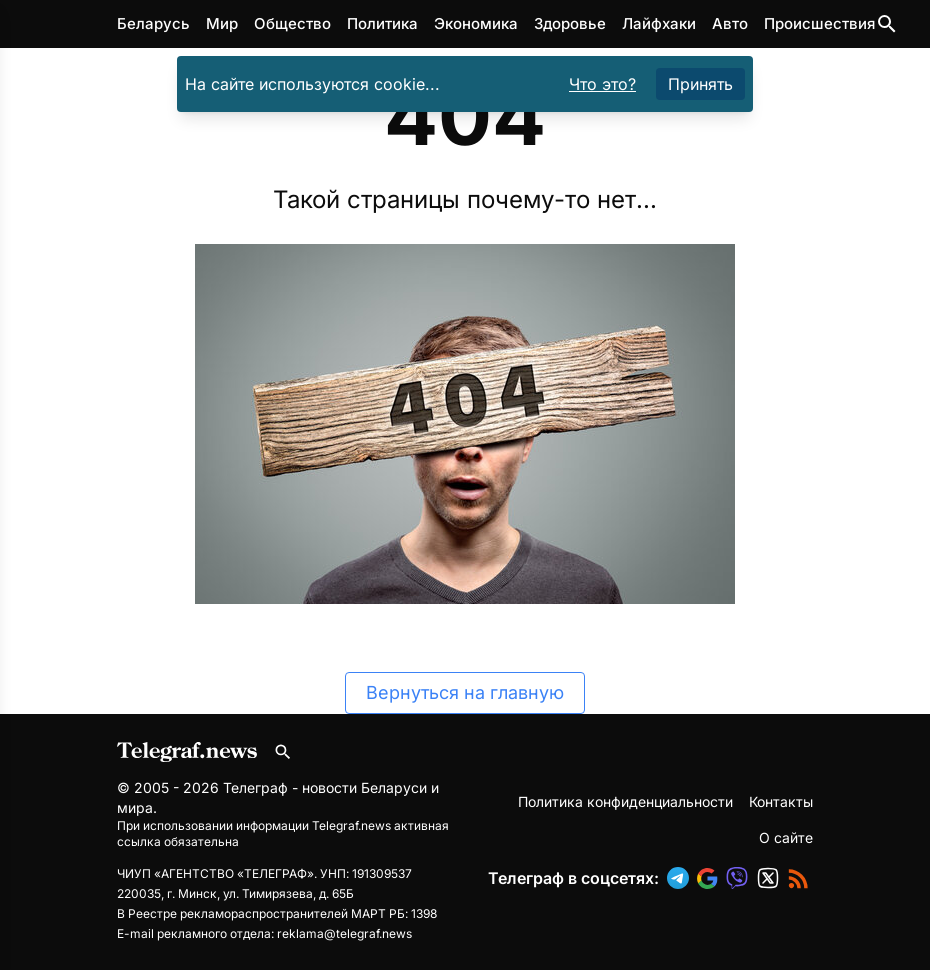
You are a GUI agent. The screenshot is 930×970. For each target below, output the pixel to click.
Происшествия (819, 23)
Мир (222, 23)
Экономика (476, 23)
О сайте (786, 837)
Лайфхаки (659, 23)
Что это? (602, 84)
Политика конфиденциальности (625, 801)
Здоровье (570, 23)
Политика (382, 23)
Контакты (781, 801)
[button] (682, 878)
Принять (700, 84)
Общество (292, 23)
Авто (730, 23)
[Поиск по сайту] (887, 24)
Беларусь (153, 23)
